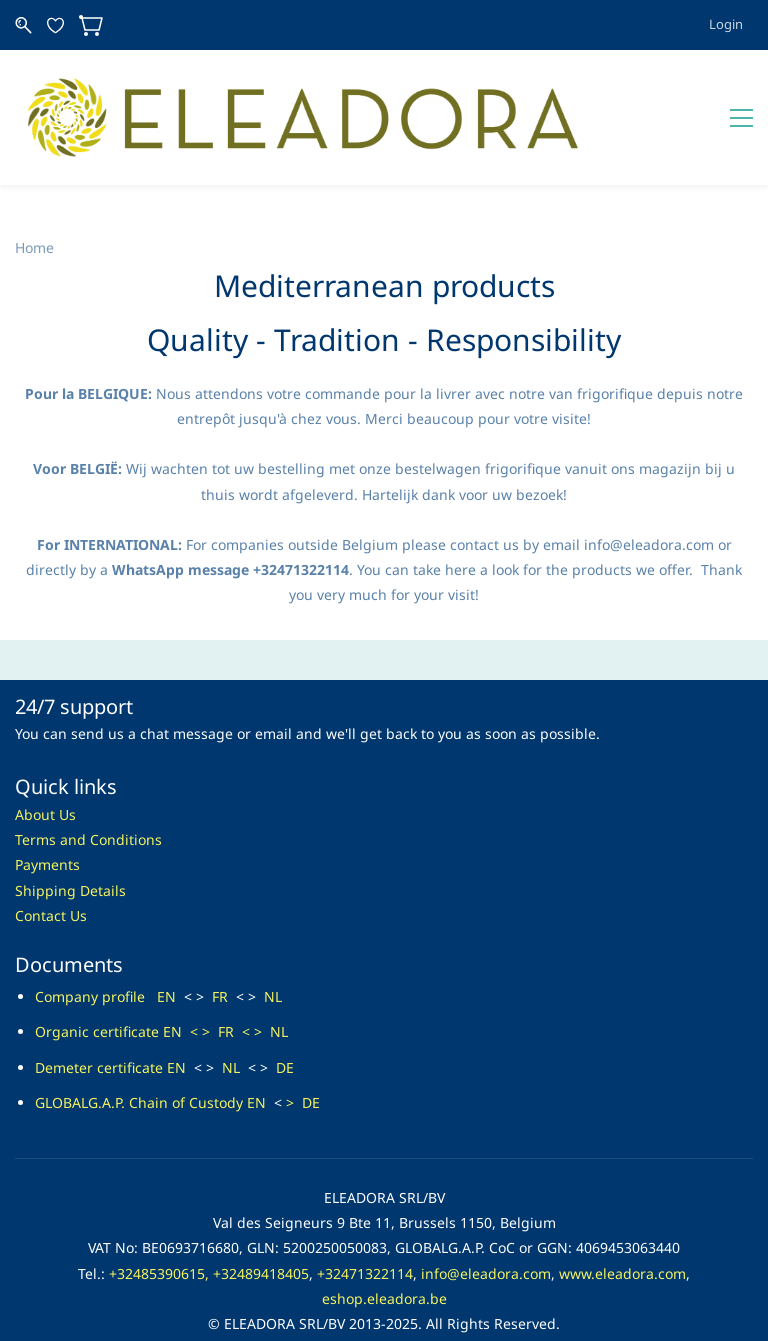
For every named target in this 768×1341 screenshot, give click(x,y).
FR (220, 951)
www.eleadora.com (622, 1227)
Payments (47, 819)
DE (285, 1021)
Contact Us (51, 869)
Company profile (96, 951)
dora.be (421, 1252)
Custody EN (227, 1056)
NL (273, 951)
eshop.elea (358, 1252)
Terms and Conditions (88, 794)
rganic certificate (102, 986)
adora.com (515, 1227)
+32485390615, (159, 1227)
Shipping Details (70, 844)
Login (726, 24)
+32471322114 (365, 1227)
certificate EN (139, 1021)
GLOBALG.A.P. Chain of (110, 1056)
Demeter (64, 1021)
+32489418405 (261, 1227)
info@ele (450, 1227)
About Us (45, 769)
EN (166, 951)
